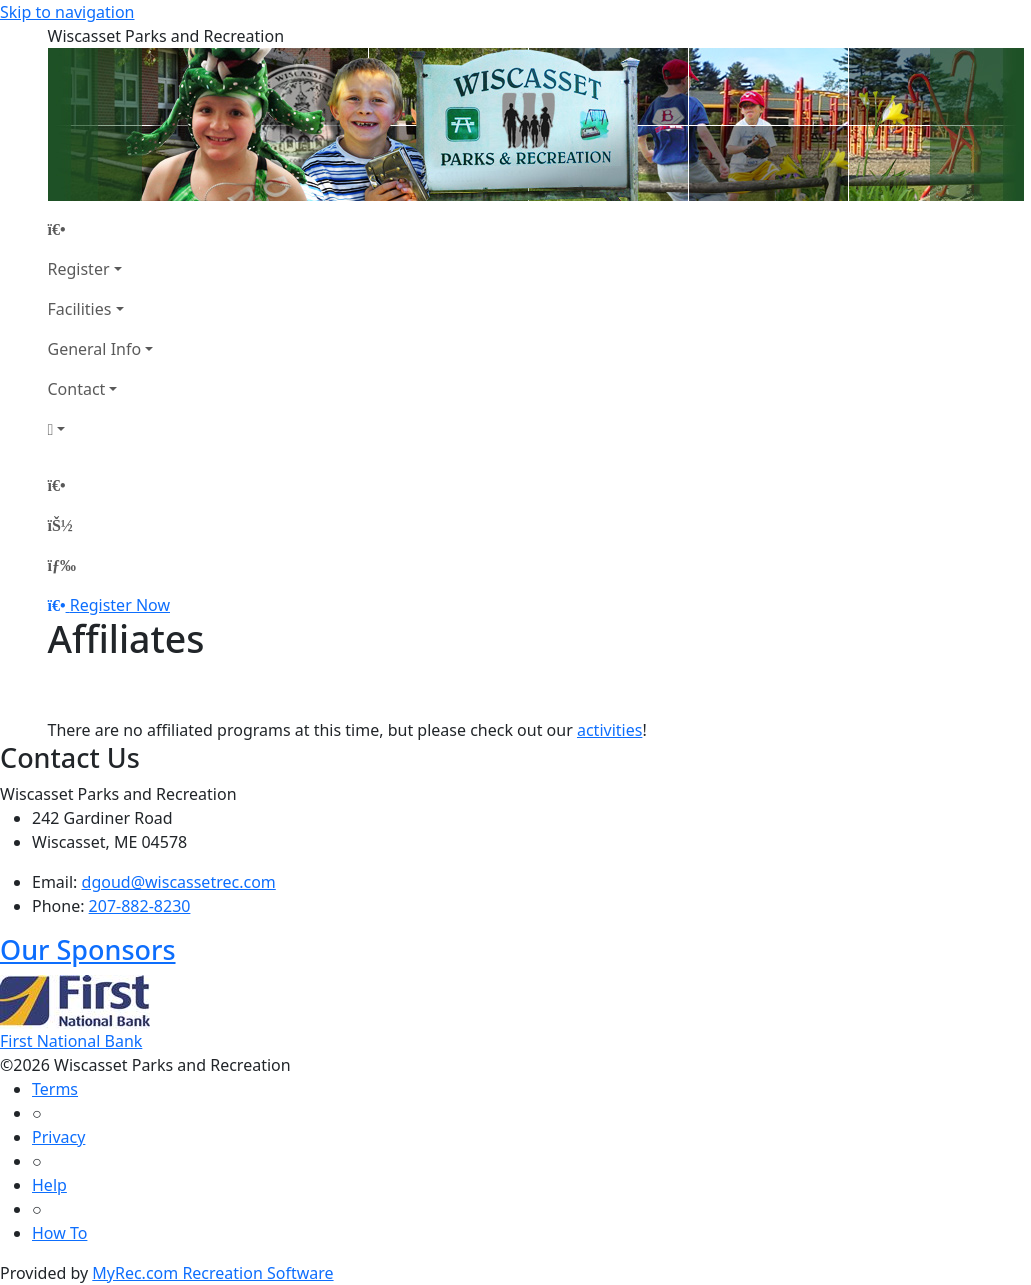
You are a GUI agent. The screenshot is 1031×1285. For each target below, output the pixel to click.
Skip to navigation (67, 12)
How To (59, 1233)
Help (49, 1185)
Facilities (80, 309)
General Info (95, 349)
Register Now (120, 605)
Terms (55, 1089)
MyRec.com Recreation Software (212, 1273)
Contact (77, 389)
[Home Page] (101, 229)
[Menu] (62, 565)
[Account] (101, 429)
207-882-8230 (140, 906)
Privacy (58, 1137)
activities (609, 730)
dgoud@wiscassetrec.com (179, 882)
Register (79, 269)
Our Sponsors (88, 949)
